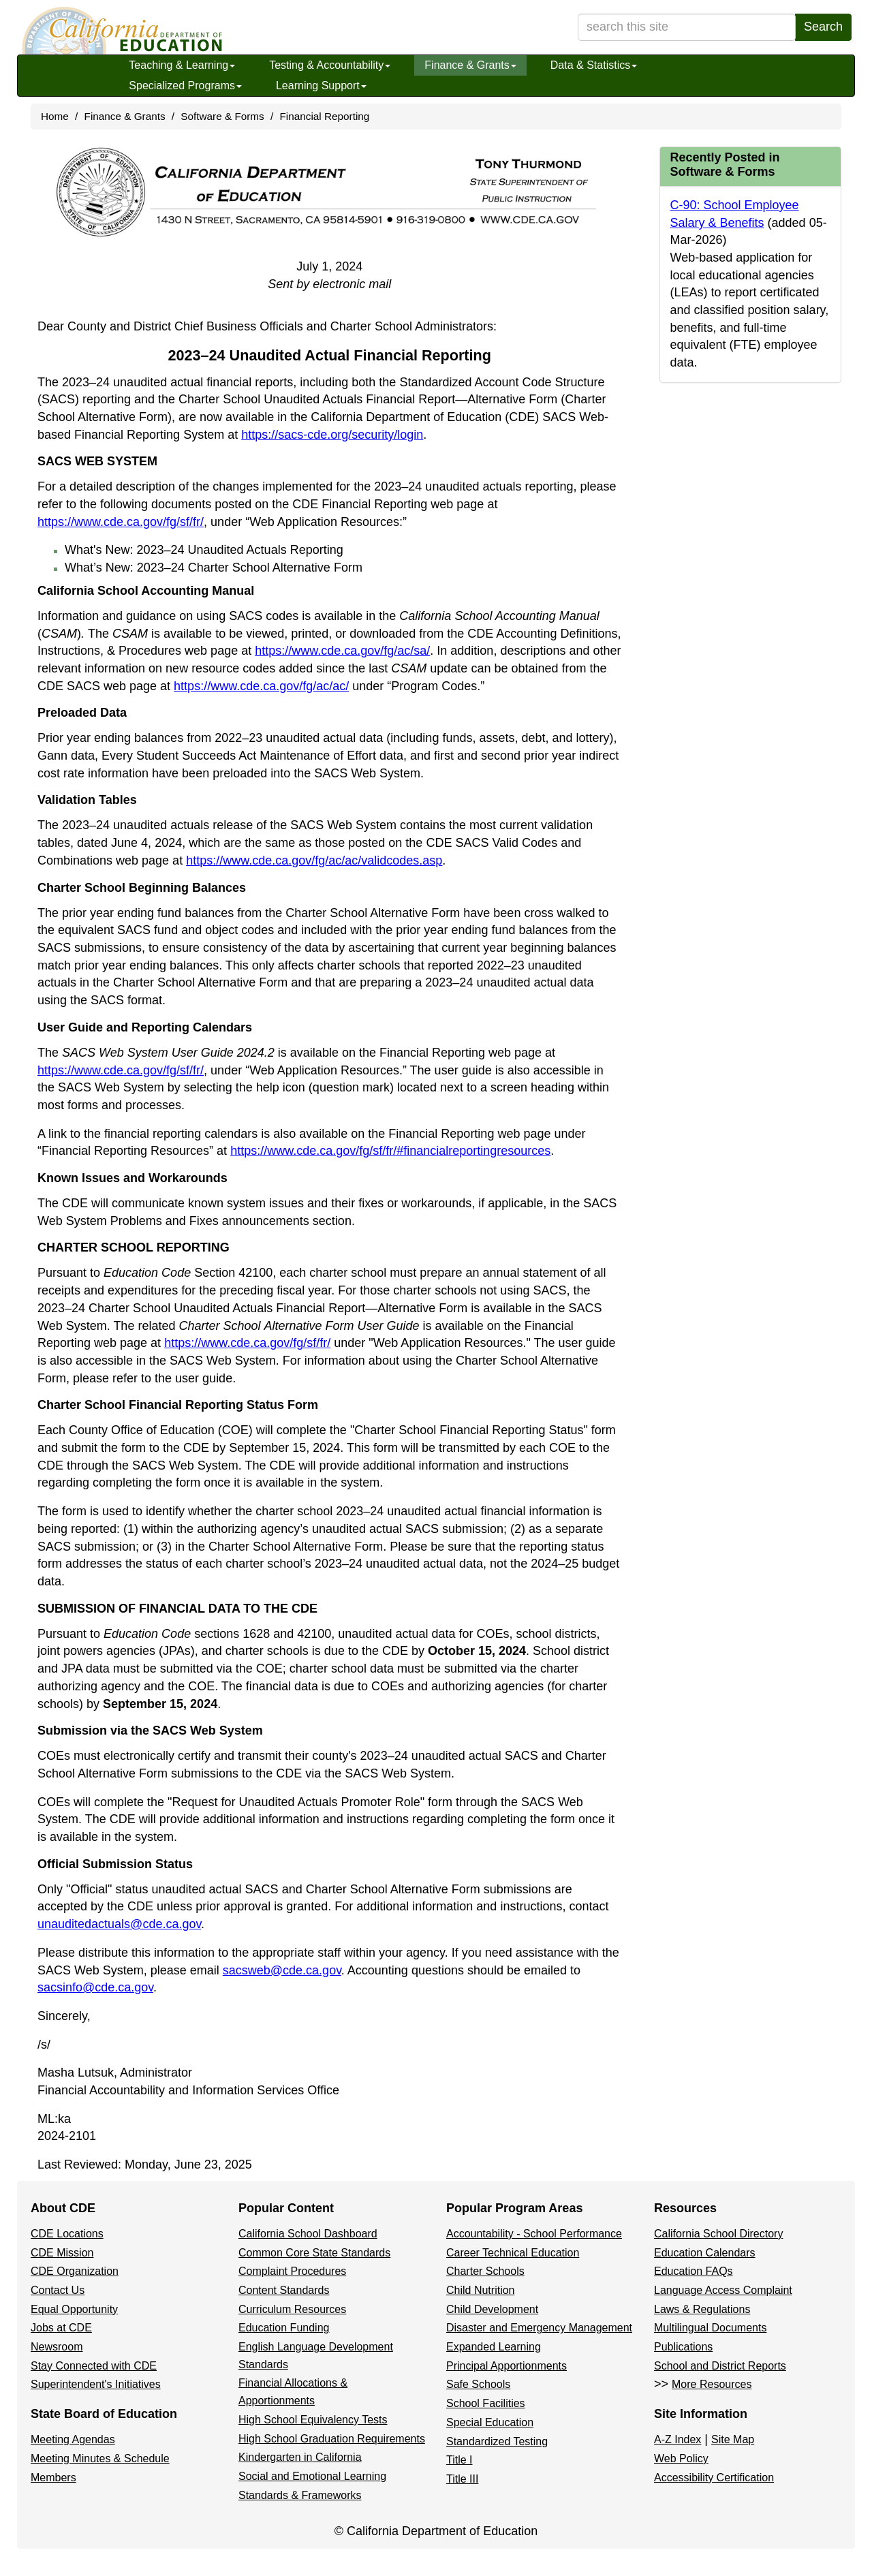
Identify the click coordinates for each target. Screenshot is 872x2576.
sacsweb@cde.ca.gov (282, 1970)
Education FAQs (693, 2271)
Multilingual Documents (710, 2327)
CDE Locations (67, 2233)
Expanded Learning (493, 2347)
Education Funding (283, 2327)
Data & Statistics (593, 65)
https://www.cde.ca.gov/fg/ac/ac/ (261, 686)
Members (53, 2477)
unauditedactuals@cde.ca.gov (119, 1924)
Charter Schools (485, 2271)
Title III (462, 2479)
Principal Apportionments (506, 2366)
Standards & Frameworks (300, 2495)
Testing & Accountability (329, 65)
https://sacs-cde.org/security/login (332, 434)
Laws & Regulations (702, 2309)
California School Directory (718, 2233)
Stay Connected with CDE (94, 2366)
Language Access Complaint (723, 2290)
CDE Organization (75, 2271)
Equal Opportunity (74, 2309)
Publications (683, 2347)
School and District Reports (720, 2366)
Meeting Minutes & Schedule (100, 2458)
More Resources (711, 2384)
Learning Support (321, 85)
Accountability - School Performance (534, 2233)
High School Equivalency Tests (313, 2419)
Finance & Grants (470, 65)
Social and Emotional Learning (312, 2476)
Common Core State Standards (314, 2253)
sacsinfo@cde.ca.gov (95, 1987)
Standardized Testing (497, 2441)
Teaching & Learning (182, 65)
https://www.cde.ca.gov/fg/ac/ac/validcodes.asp (314, 860)
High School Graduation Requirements (331, 2439)
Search (823, 26)
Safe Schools (478, 2384)
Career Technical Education (512, 2253)
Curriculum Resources (292, 2309)
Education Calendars (705, 2253)
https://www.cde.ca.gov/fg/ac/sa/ (342, 650)
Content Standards (283, 2290)
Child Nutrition (480, 2290)
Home (55, 116)
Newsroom (56, 2347)
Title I (459, 2460)
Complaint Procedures (292, 2271)
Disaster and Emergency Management (539, 2327)
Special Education (489, 2422)
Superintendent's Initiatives (96, 2384)
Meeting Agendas (73, 2439)
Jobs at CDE (61, 2327)
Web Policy (681, 2458)
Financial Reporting (325, 116)
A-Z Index (677, 2439)
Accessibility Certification (714, 2477)
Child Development (492, 2309)
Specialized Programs (185, 85)
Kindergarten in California (300, 2457)
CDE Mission (62, 2253)
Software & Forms (222, 116)
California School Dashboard (307, 2233)
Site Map (732, 2439)
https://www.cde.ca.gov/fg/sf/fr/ (120, 522)
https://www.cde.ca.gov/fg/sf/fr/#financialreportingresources (390, 1151)
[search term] (687, 27)
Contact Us (57, 2290)
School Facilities (485, 2403)
